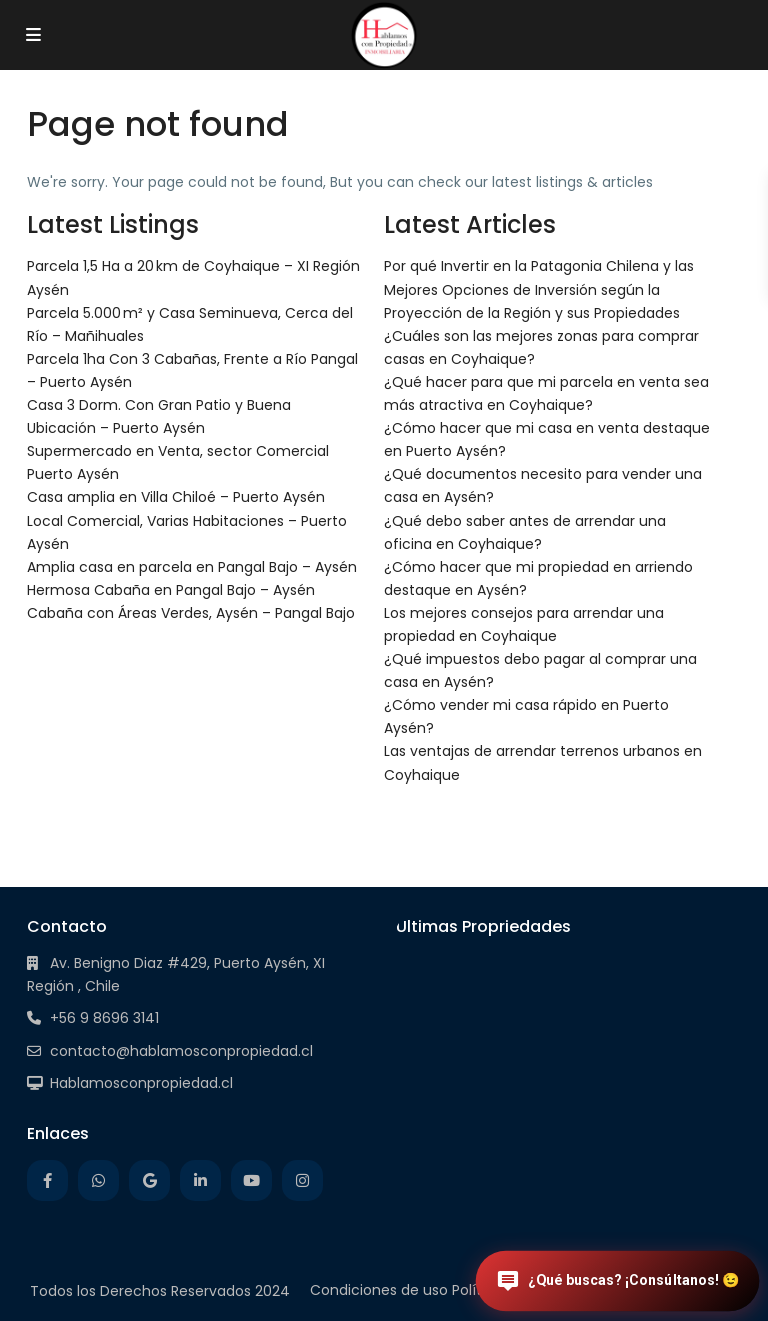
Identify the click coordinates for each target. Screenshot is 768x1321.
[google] (149, 1180)
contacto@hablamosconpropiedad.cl (181, 1051)
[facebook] (47, 1180)
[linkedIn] (200, 1180)
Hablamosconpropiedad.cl (141, 1083)
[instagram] (302, 1180)
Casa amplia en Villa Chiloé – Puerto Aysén (176, 497)
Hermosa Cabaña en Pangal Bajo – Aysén (171, 590)
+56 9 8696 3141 (104, 1018)
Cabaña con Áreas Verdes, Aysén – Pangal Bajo (191, 613)
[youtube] (251, 1180)
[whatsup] (98, 1180)
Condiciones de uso (379, 1290)
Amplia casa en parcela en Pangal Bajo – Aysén (192, 567)
